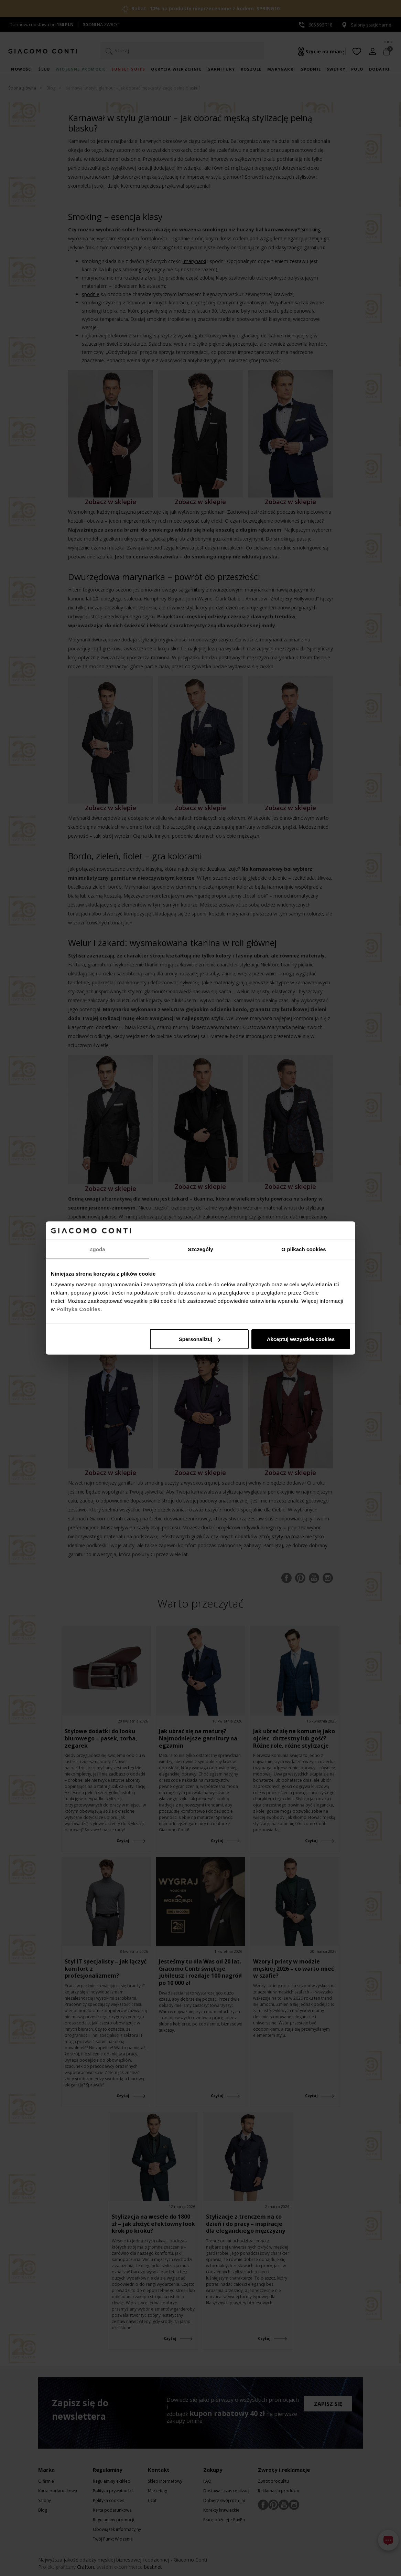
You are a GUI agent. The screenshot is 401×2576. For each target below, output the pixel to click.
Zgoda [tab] (97, 1249)
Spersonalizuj (200, 1339)
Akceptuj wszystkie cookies (301, 1339)
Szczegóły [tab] (200, 1249)
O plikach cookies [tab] (303, 1249)
